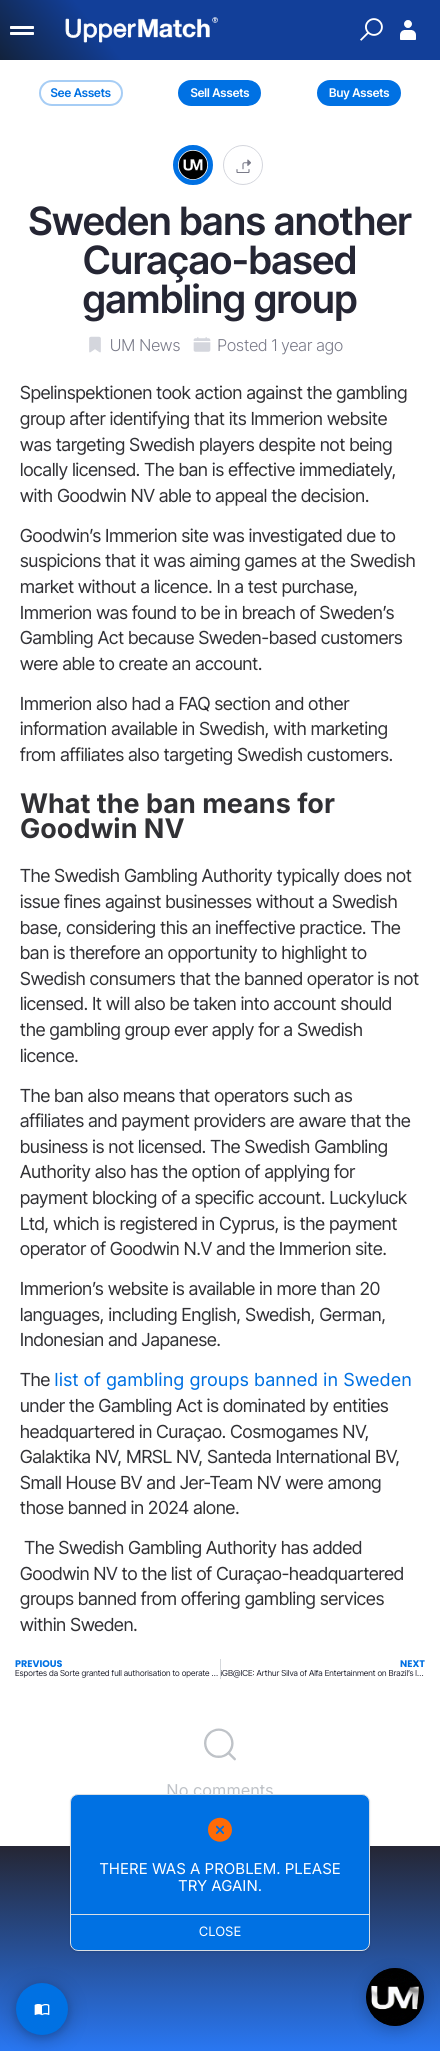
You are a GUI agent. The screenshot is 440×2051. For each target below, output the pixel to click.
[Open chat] (395, 1997)
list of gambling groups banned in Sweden (232, 1380)
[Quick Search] (371, 30)
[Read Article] (42, 2009)
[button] (243, 164)
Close (220, 1932)
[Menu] (23, 30)
